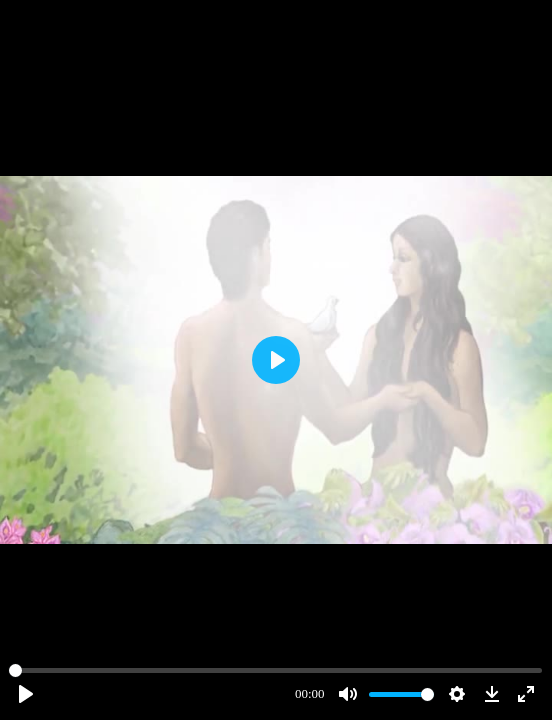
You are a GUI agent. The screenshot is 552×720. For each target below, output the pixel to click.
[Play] (26, 694)
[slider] (275, 670)
